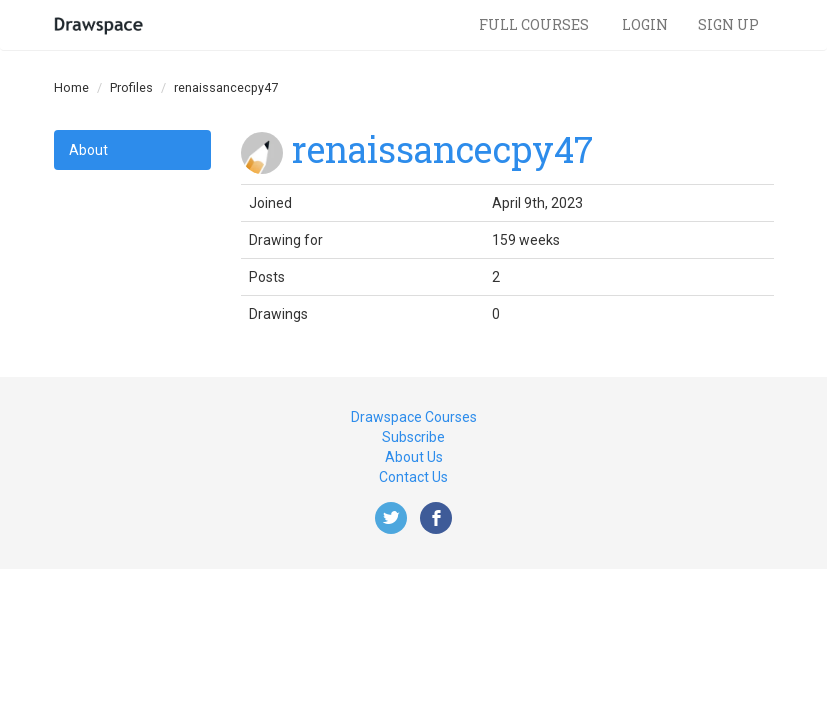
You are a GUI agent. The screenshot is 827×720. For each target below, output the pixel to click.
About (88, 150)
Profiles (131, 87)
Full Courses (535, 24)
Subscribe (413, 437)
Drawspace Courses (414, 417)
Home (71, 87)
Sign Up (728, 24)
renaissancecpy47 (442, 149)
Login (645, 24)
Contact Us (413, 477)
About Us (414, 457)
